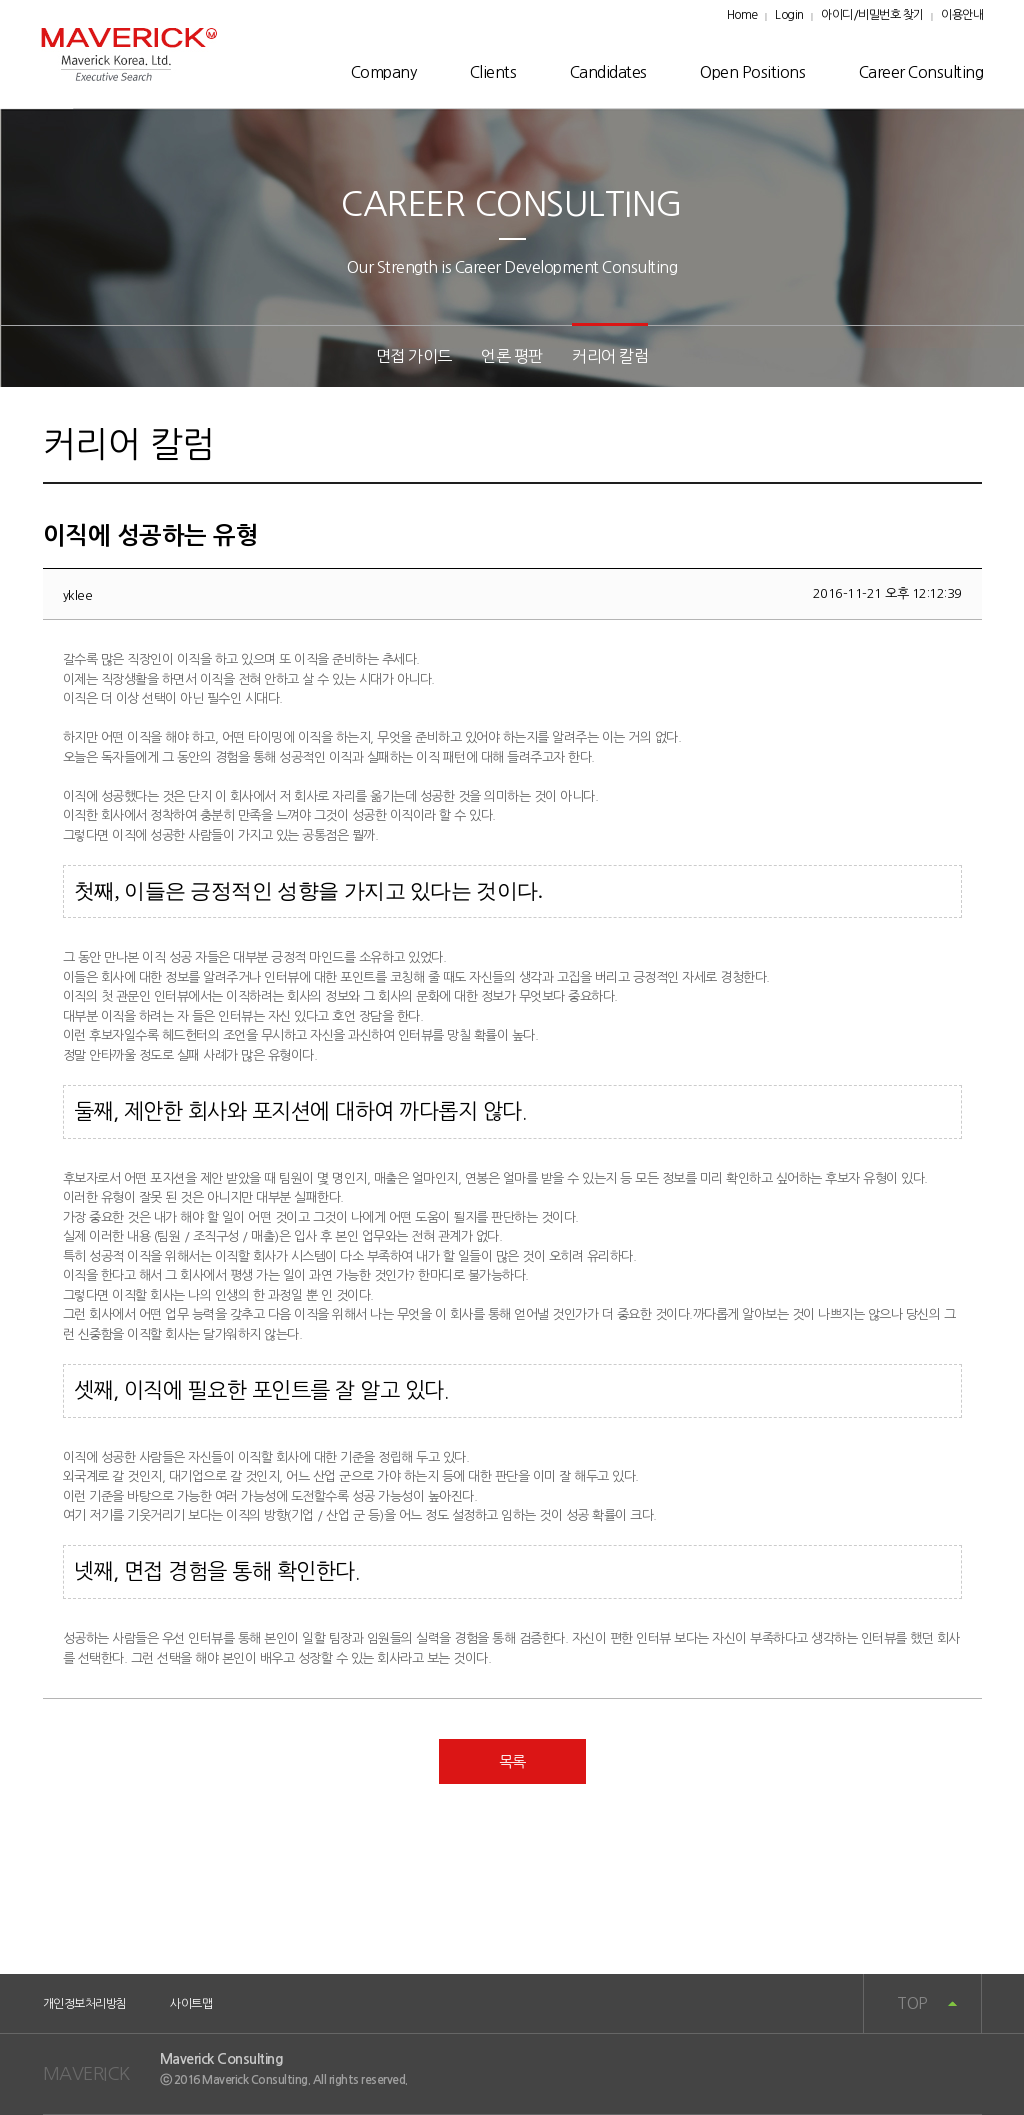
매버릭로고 (129, 54)
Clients (493, 72)
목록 (512, 1761)
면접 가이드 (414, 356)
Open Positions (752, 72)
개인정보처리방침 (85, 2004)
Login (789, 15)
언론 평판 (512, 356)
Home (742, 15)
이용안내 (962, 15)
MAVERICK (86, 2074)
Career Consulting (921, 72)
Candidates (608, 72)
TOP (912, 2003)
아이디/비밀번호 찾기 (872, 15)
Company (384, 72)
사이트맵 (191, 2004)
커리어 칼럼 (610, 356)
